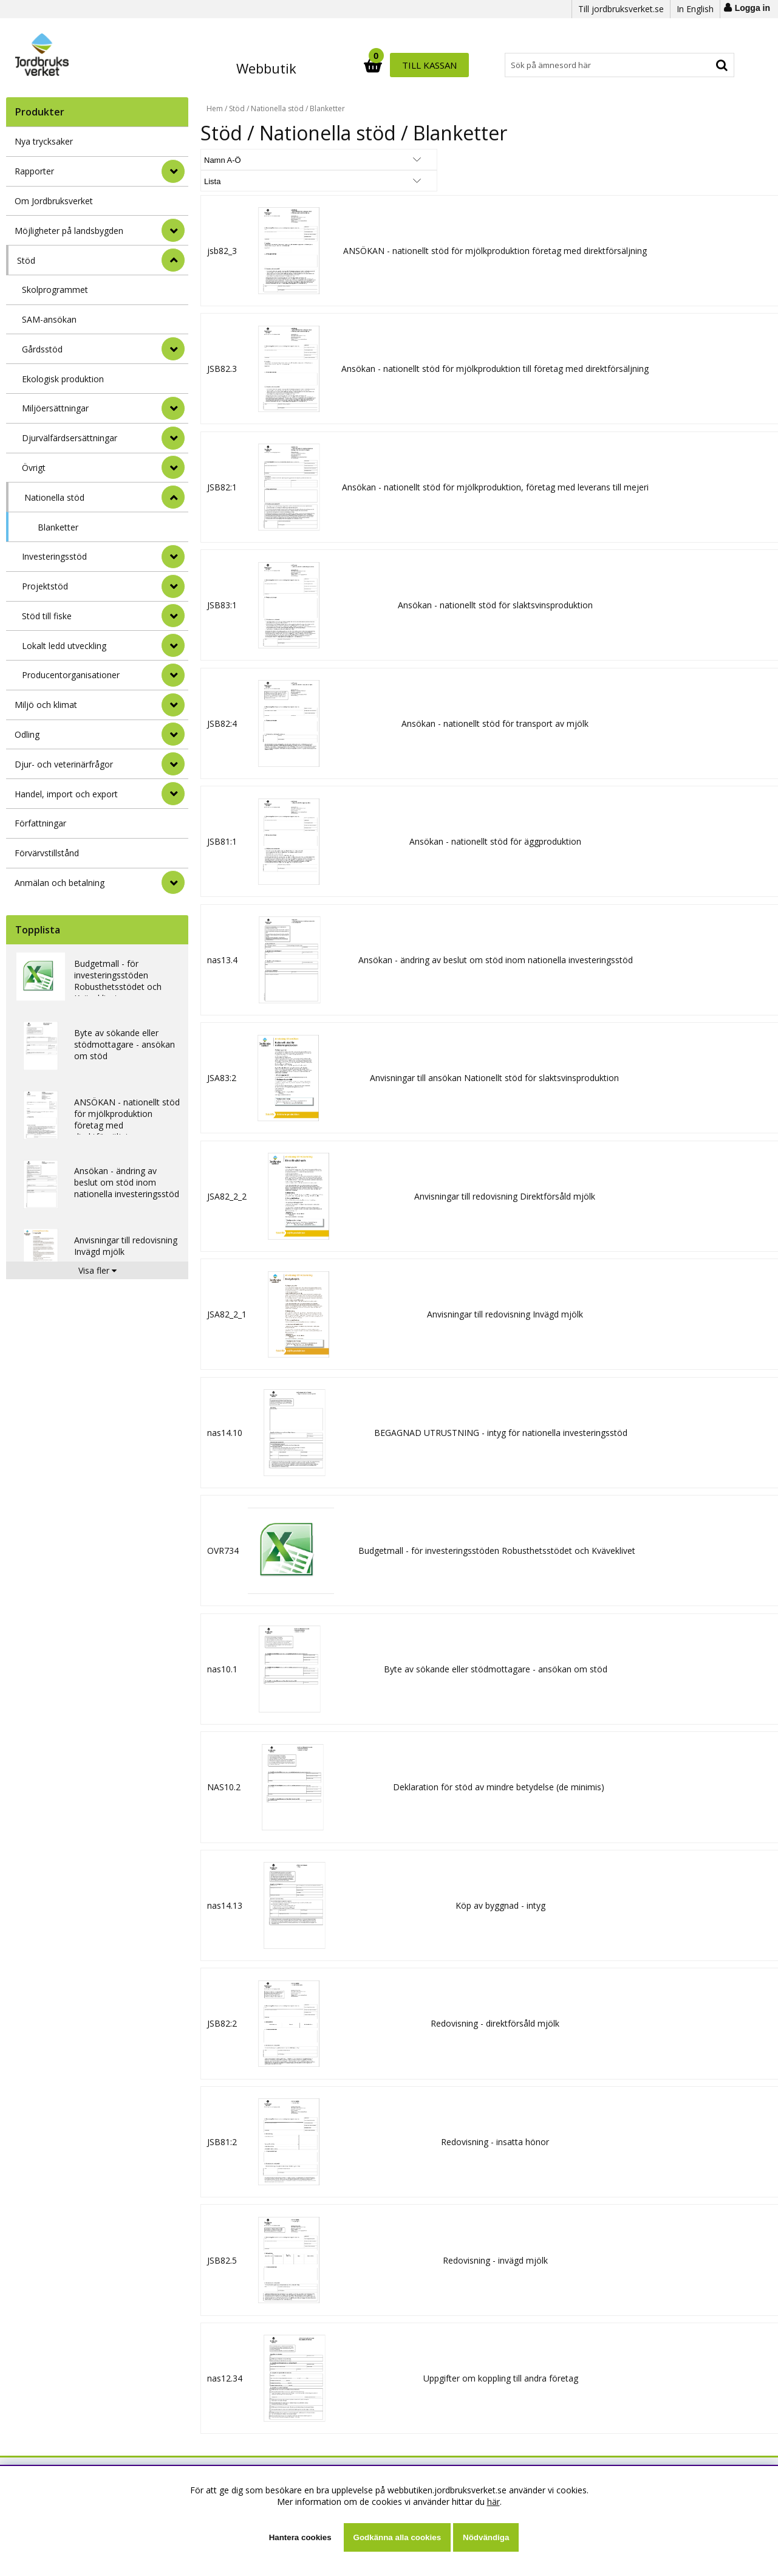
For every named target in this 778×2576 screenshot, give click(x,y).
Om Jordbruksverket (54, 201)
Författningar (40, 823)
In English (695, 9)
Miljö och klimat (46, 704)
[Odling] (173, 734)
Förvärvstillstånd (47, 853)
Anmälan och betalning (59, 882)
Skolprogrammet (55, 289)
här (493, 2501)
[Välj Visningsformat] (343, 159)
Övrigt (34, 467)
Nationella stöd (54, 497)
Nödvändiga (486, 2537)
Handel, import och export (66, 794)
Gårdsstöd (42, 349)
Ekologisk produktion (63, 379)
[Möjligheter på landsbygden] (173, 230)
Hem (214, 108)
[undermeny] (173, 349)
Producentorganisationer (71, 675)
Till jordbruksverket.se (621, 9)
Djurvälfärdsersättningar (69, 438)
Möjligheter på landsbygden (69, 230)
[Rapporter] (173, 171)
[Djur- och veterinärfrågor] (173, 764)
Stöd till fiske (47, 616)
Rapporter (34, 171)
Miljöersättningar (55, 408)
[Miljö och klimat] (173, 705)
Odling (27, 734)
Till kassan (697, 65)
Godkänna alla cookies (397, 2537)
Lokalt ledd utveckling (64, 645)
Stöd (26, 260)
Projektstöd (45, 586)
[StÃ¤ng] (173, 260)
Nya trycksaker (44, 141)
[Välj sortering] (246, 159)
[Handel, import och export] (173, 793)
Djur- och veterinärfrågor (64, 764)
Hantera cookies (300, 2537)
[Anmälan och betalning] (173, 882)
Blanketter (58, 527)
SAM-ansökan (49, 319)
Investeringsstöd (54, 556)
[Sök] (442, 65)
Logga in (752, 8)
